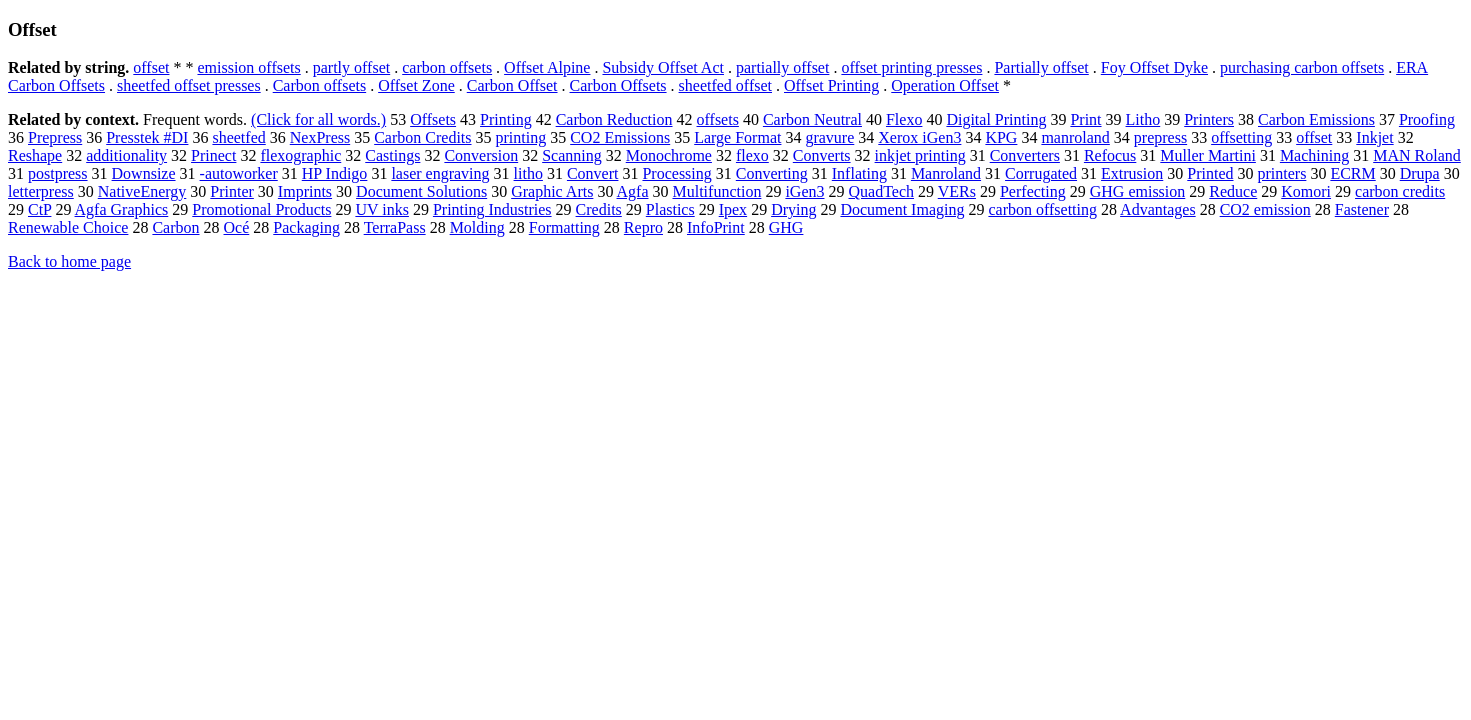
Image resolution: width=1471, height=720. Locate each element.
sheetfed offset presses (189, 85)
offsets (718, 119)
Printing (506, 119)
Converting (772, 173)
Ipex (733, 209)
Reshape (35, 155)
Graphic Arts (552, 191)
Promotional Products (261, 209)
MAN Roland (1417, 155)
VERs (957, 191)
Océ (237, 227)
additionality (126, 155)
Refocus (1110, 155)
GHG (786, 227)
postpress (58, 173)
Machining (1314, 155)
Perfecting (1033, 191)
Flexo (904, 119)
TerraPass (395, 227)
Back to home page (69, 261)
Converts (822, 155)
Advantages (1158, 209)
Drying (793, 209)
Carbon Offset (512, 85)
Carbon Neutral (812, 119)
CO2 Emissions (620, 137)
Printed (1210, 173)
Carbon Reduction (614, 119)
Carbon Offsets (618, 85)
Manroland (946, 173)
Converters (1025, 155)
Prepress (55, 137)
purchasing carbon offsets (1302, 67)
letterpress (41, 191)
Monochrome (669, 155)
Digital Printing (996, 119)
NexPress (320, 137)
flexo (752, 155)
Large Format (737, 137)
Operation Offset (945, 85)
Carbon (175, 227)
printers (1282, 173)
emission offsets (248, 67)
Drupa (1420, 173)
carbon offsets (447, 67)
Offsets (433, 119)
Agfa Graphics (122, 209)
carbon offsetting (1042, 209)
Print (1085, 119)
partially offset (782, 67)
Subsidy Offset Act (662, 67)
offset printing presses (911, 67)
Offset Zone (416, 85)
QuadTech (882, 191)
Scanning (572, 155)
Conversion (481, 155)
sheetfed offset (725, 85)
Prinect (213, 155)
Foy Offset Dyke (1154, 67)
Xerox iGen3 (919, 137)
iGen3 (804, 191)
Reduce (1233, 191)
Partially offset (1041, 67)
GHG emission (1138, 191)
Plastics (670, 209)
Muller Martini (1208, 155)
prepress (1160, 137)
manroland (1075, 137)
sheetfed (238, 137)
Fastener (1362, 209)
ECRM (1352, 173)
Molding (477, 227)
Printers (1209, 119)
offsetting (1241, 137)
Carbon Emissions (1316, 119)
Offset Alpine (547, 67)
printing (521, 137)
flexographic (300, 155)
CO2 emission (1265, 209)
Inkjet (1374, 137)
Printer (232, 191)
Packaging (306, 227)
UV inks (382, 209)
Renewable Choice (68, 227)
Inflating (859, 173)
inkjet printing (920, 155)
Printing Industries (492, 209)
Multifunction (717, 191)
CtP (39, 209)
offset (151, 67)
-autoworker (239, 173)
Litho (1143, 119)
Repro (643, 227)
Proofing (1427, 119)
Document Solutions (421, 191)
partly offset (351, 67)
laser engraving (440, 173)
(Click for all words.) (318, 119)
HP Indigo (335, 173)
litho (528, 173)
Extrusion (1132, 173)
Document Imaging (902, 209)
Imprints (305, 191)
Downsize (144, 173)
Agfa (633, 191)
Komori (1306, 191)
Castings (392, 155)
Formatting (564, 227)
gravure (829, 137)
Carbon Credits (422, 137)
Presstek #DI (147, 137)
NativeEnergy (142, 191)
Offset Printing (831, 85)
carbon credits (1400, 191)
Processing (676, 173)
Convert (593, 173)
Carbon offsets (319, 85)
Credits (599, 209)
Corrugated (1041, 173)
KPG (1001, 137)
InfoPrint (716, 227)
